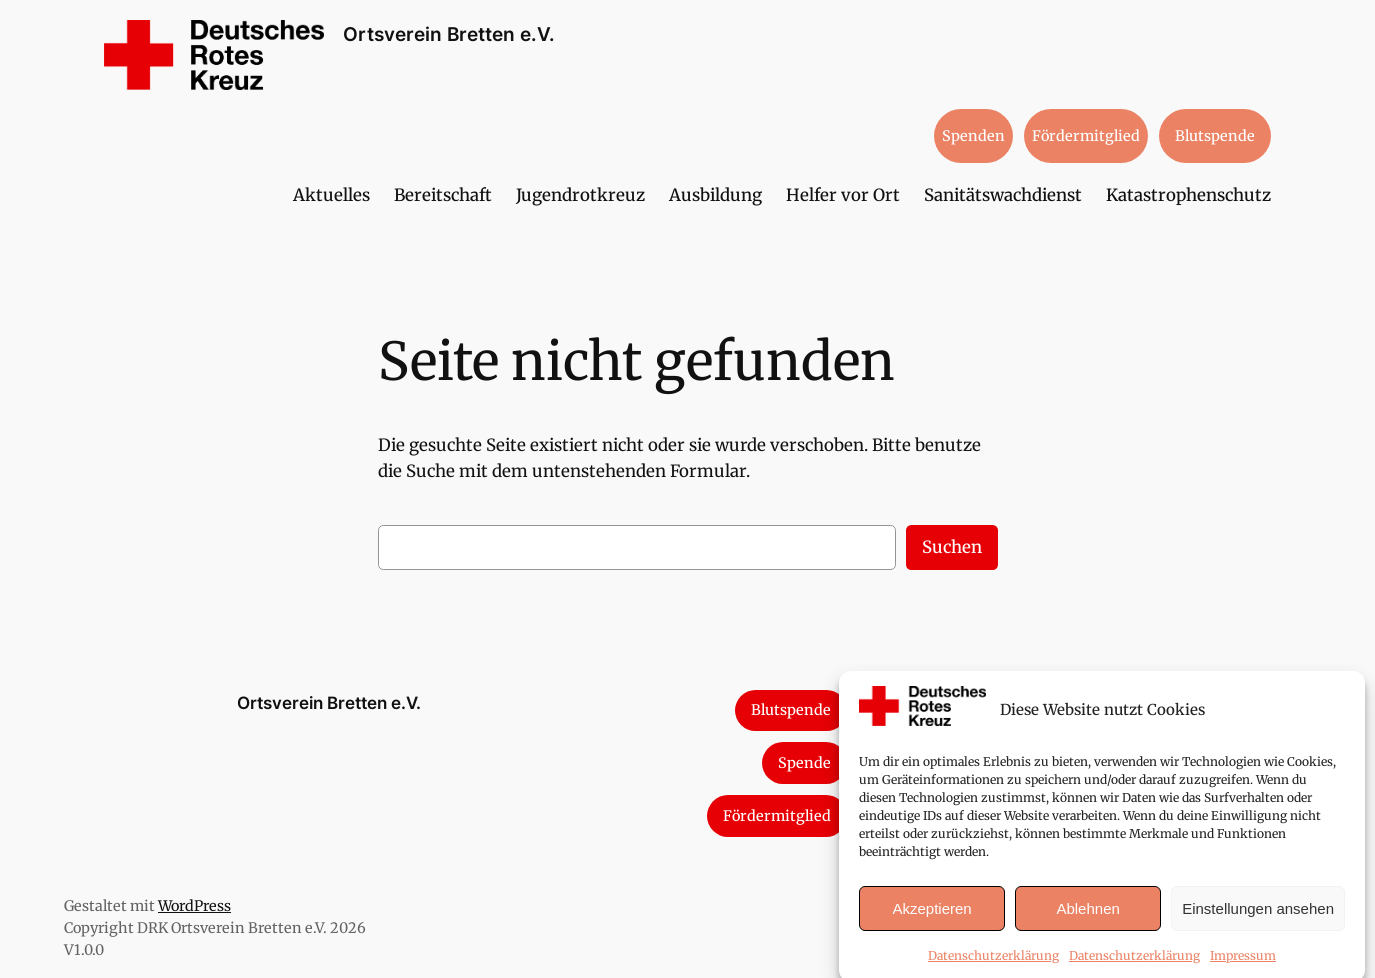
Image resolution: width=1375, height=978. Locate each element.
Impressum (1243, 965)
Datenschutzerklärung (993, 965)
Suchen (952, 547)
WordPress (194, 906)
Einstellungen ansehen (1258, 918)
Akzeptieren (931, 918)
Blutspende (1215, 136)
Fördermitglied (1086, 136)
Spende (804, 763)
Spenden (973, 136)
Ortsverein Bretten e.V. (449, 34)
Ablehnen (1087, 918)
